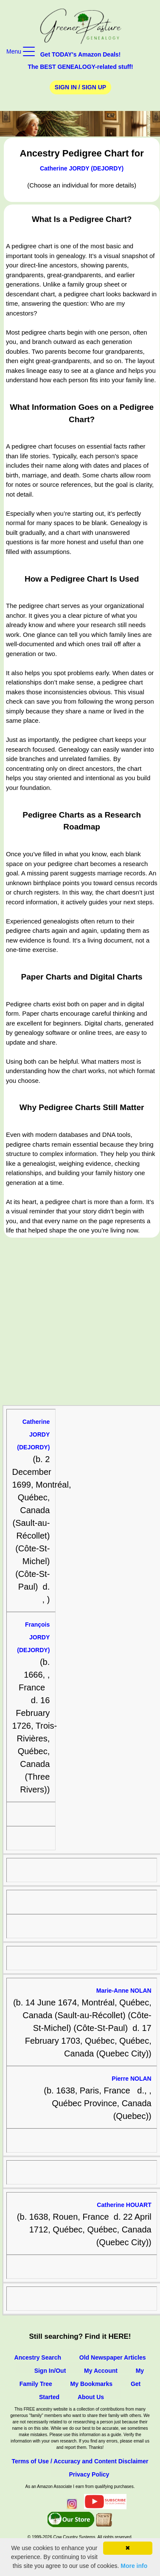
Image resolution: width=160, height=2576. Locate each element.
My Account (101, 2370)
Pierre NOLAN (131, 2078)
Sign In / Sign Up (80, 87)
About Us (91, 2397)
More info (134, 2565)
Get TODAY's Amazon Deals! (80, 54)
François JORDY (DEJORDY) (33, 1637)
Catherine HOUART (124, 2204)
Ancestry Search (38, 2357)
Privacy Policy (89, 2474)
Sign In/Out (50, 2370)
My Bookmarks (91, 2383)
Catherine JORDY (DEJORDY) (82, 168)
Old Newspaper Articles (112, 2357)
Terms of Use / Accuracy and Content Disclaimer (79, 2461)
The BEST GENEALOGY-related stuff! (80, 66)
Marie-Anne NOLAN (124, 1990)
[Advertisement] (79, 1322)
